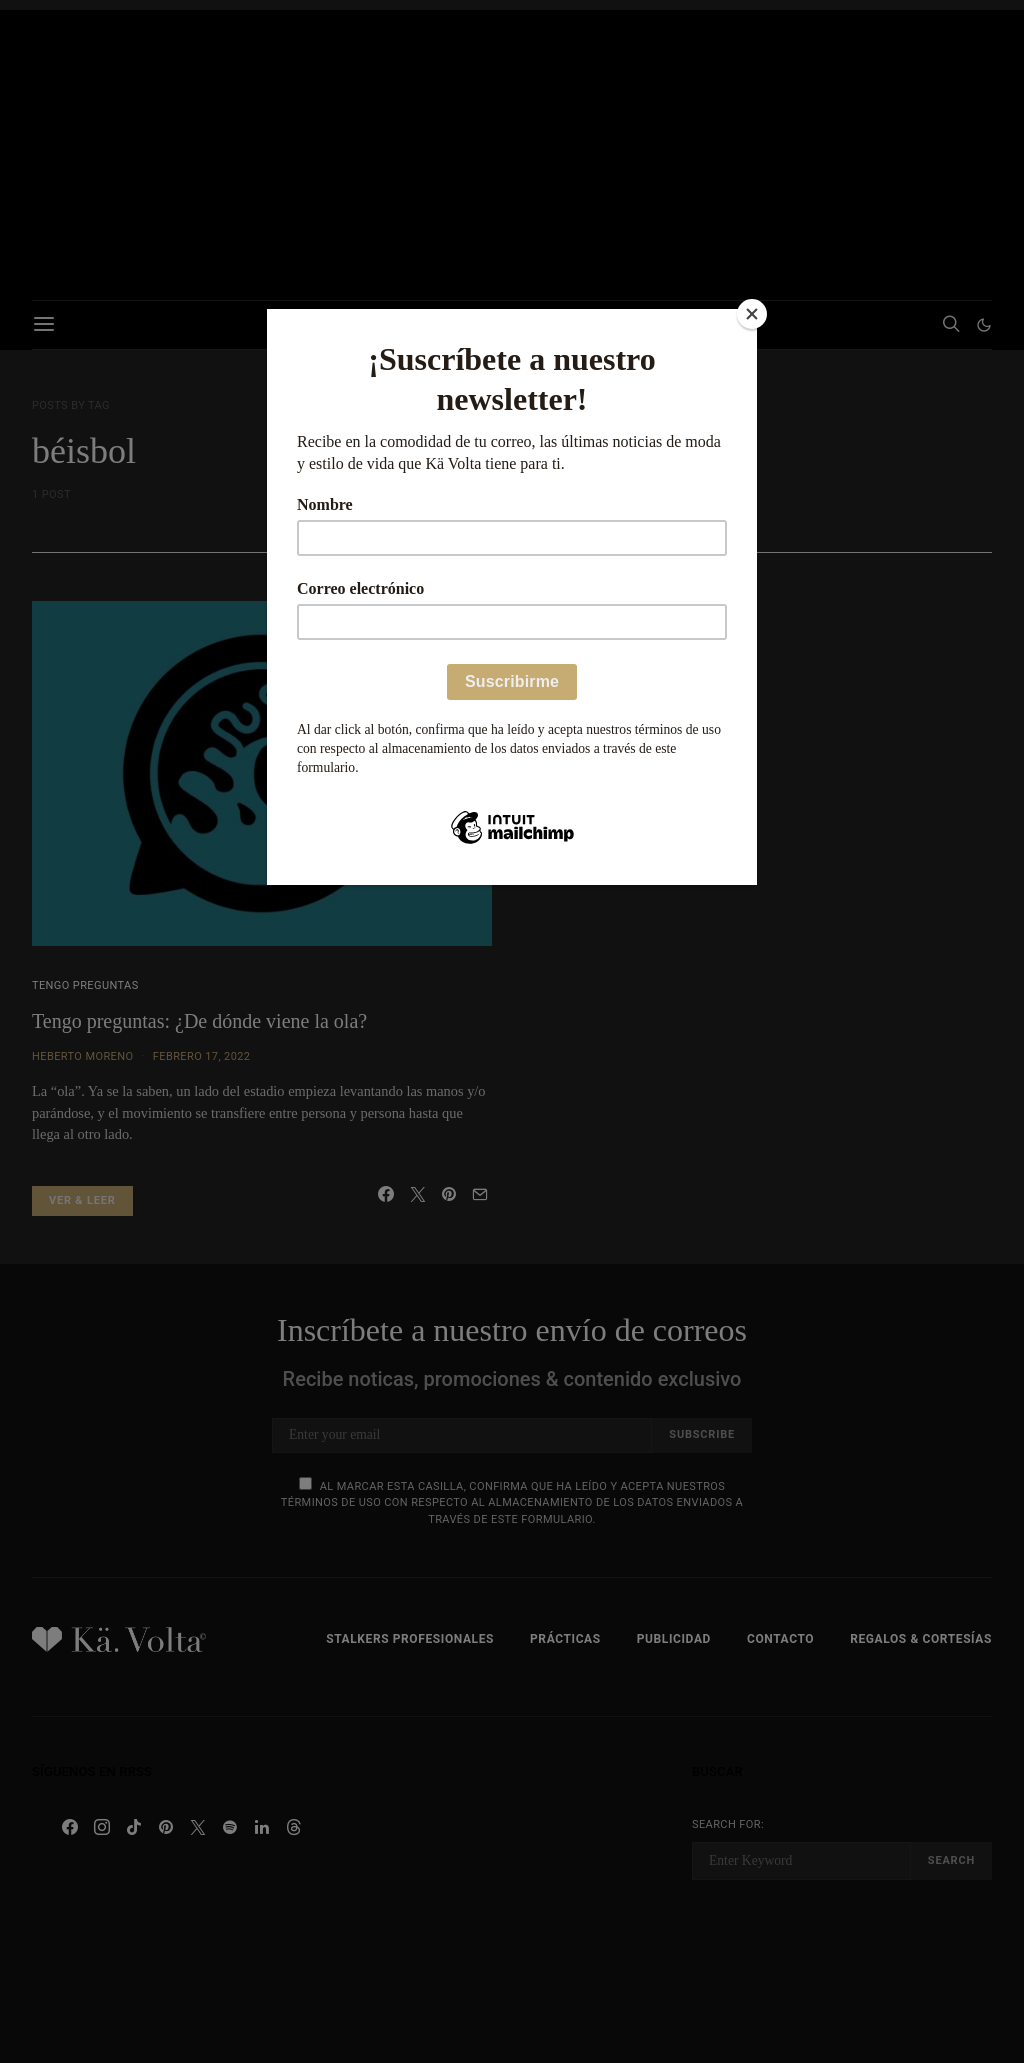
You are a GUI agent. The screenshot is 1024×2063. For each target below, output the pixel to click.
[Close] (752, 314)
